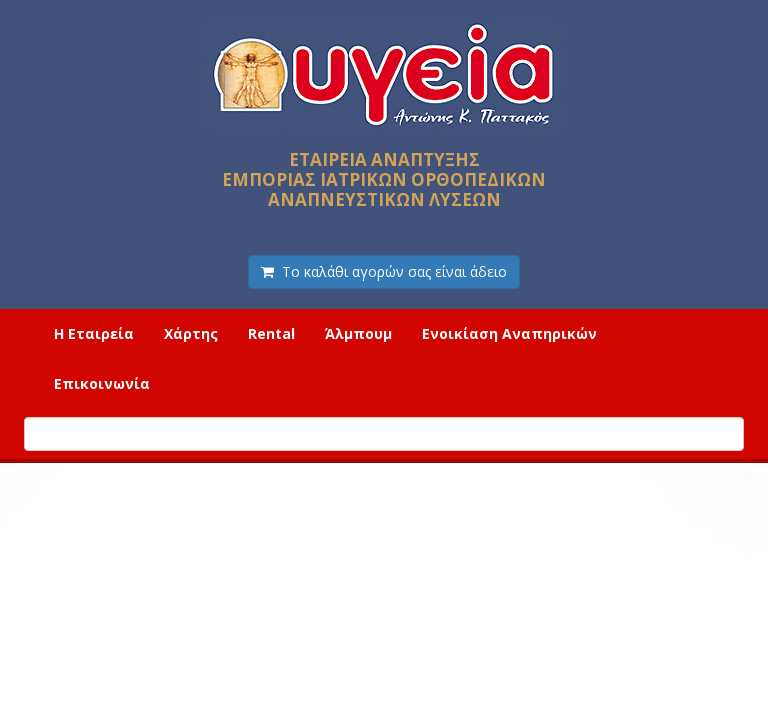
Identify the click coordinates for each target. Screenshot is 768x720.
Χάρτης (191, 333)
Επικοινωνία (102, 383)
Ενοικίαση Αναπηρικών (509, 333)
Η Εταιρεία (94, 333)
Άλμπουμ (358, 333)
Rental (271, 333)
